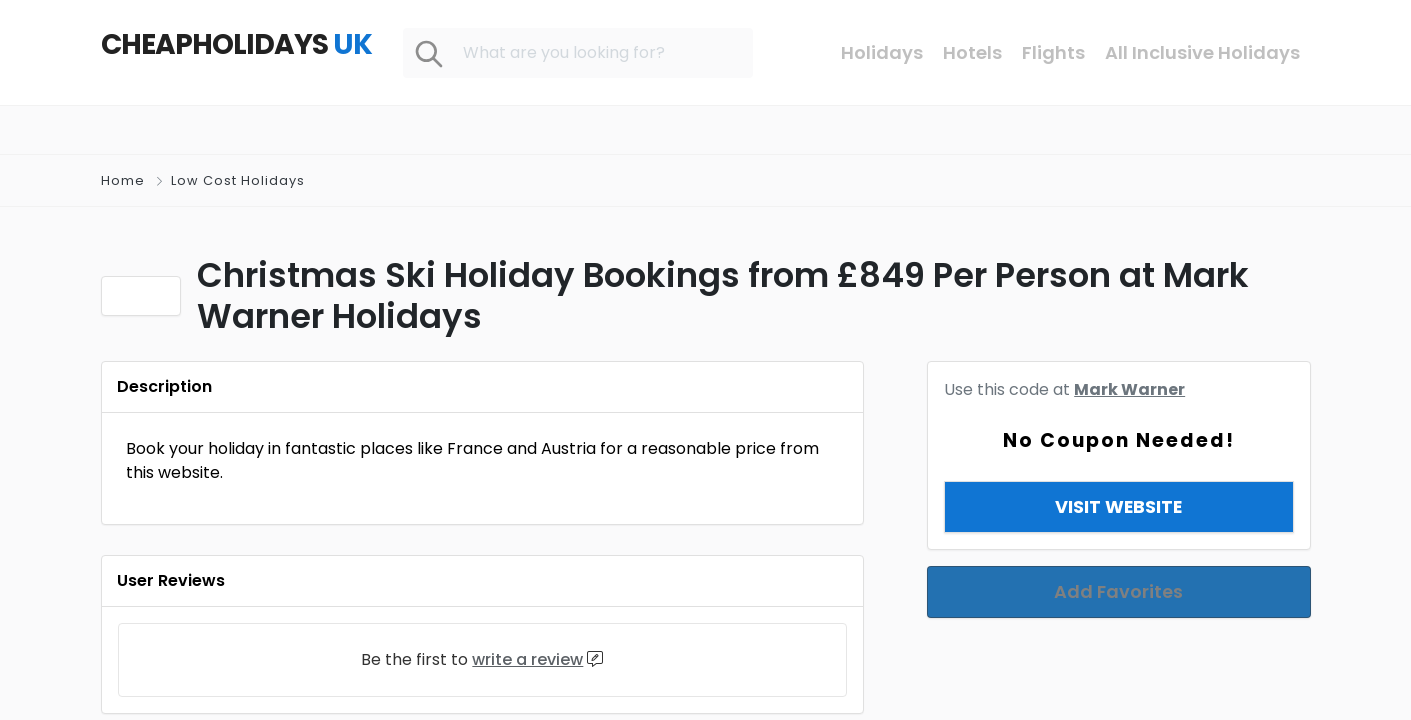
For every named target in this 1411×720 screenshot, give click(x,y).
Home (123, 180)
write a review (527, 659)
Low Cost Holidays (238, 180)
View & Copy (1118, 482)
